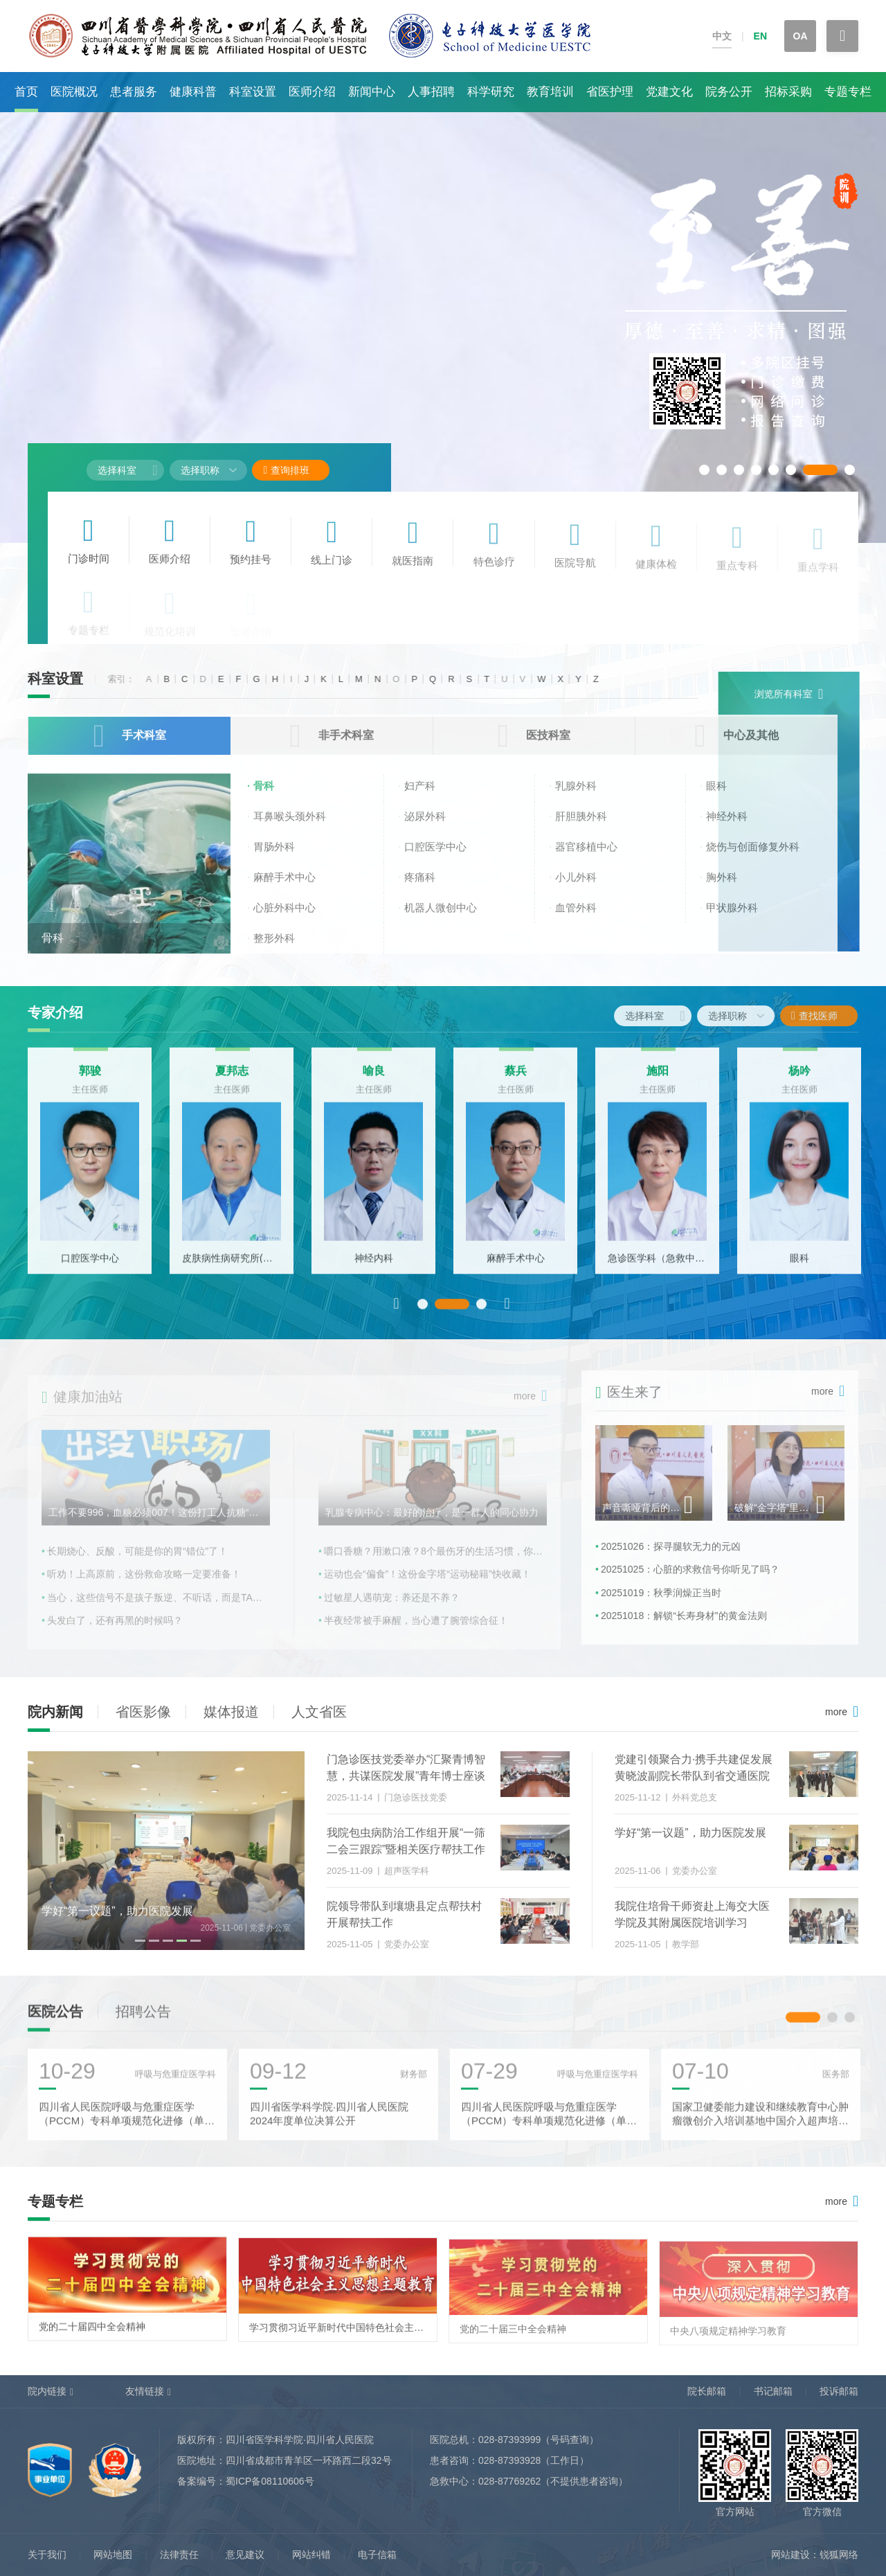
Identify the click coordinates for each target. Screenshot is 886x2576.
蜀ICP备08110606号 (270, 2481)
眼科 (799, 1266)
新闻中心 (371, 91)
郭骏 (90, 1078)
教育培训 (550, 91)
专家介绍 (55, 1012)
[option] (90, 1168)
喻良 (374, 1078)
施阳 (658, 1078)
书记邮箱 (773, 2391)
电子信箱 (377, 2554)
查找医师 (825, 1015)
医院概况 (74, 91)
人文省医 (319, 1712)
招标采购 (788, 91)
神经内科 (373, 1266)
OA (800, 36)
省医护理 (609, 91)
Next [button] (507, 1311)
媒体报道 (231, 1712)
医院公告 (55, 2019)
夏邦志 (231, 1078)
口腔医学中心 (90, 1266)
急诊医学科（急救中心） (657, 1266)
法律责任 (179, 2554)
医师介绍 (312, 91)
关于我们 (47, 2554)
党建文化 (669, 91)
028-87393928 (509, 2460)
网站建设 (790, 2554)
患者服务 (133, 91)
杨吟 (799, 1078)
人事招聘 (431, 91)
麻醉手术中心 (516, 1266)
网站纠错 (311, 2554)
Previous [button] (397, 1311)
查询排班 (286, 470)
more (836, 1711)
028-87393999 (509, 2439)
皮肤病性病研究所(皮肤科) (231, 1266)
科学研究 (490, 91)
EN (760, 36)
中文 (722, 36)
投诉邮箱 (839, 2391)
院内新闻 (55, 1712)
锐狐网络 (839, 2554)
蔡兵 (516, 1078)
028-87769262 (509, 2481)
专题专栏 (847, 91)
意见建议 (245, 2554)
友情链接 (144, 2391)
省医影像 (143, 1712)
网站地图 (112, 2554)
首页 (26, 91)
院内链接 (47, 2391)
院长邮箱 (706, 2391)
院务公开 (728, 91)
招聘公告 (143, 2019)
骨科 (53, 948)
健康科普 (193, 91)
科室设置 (252, 91)
